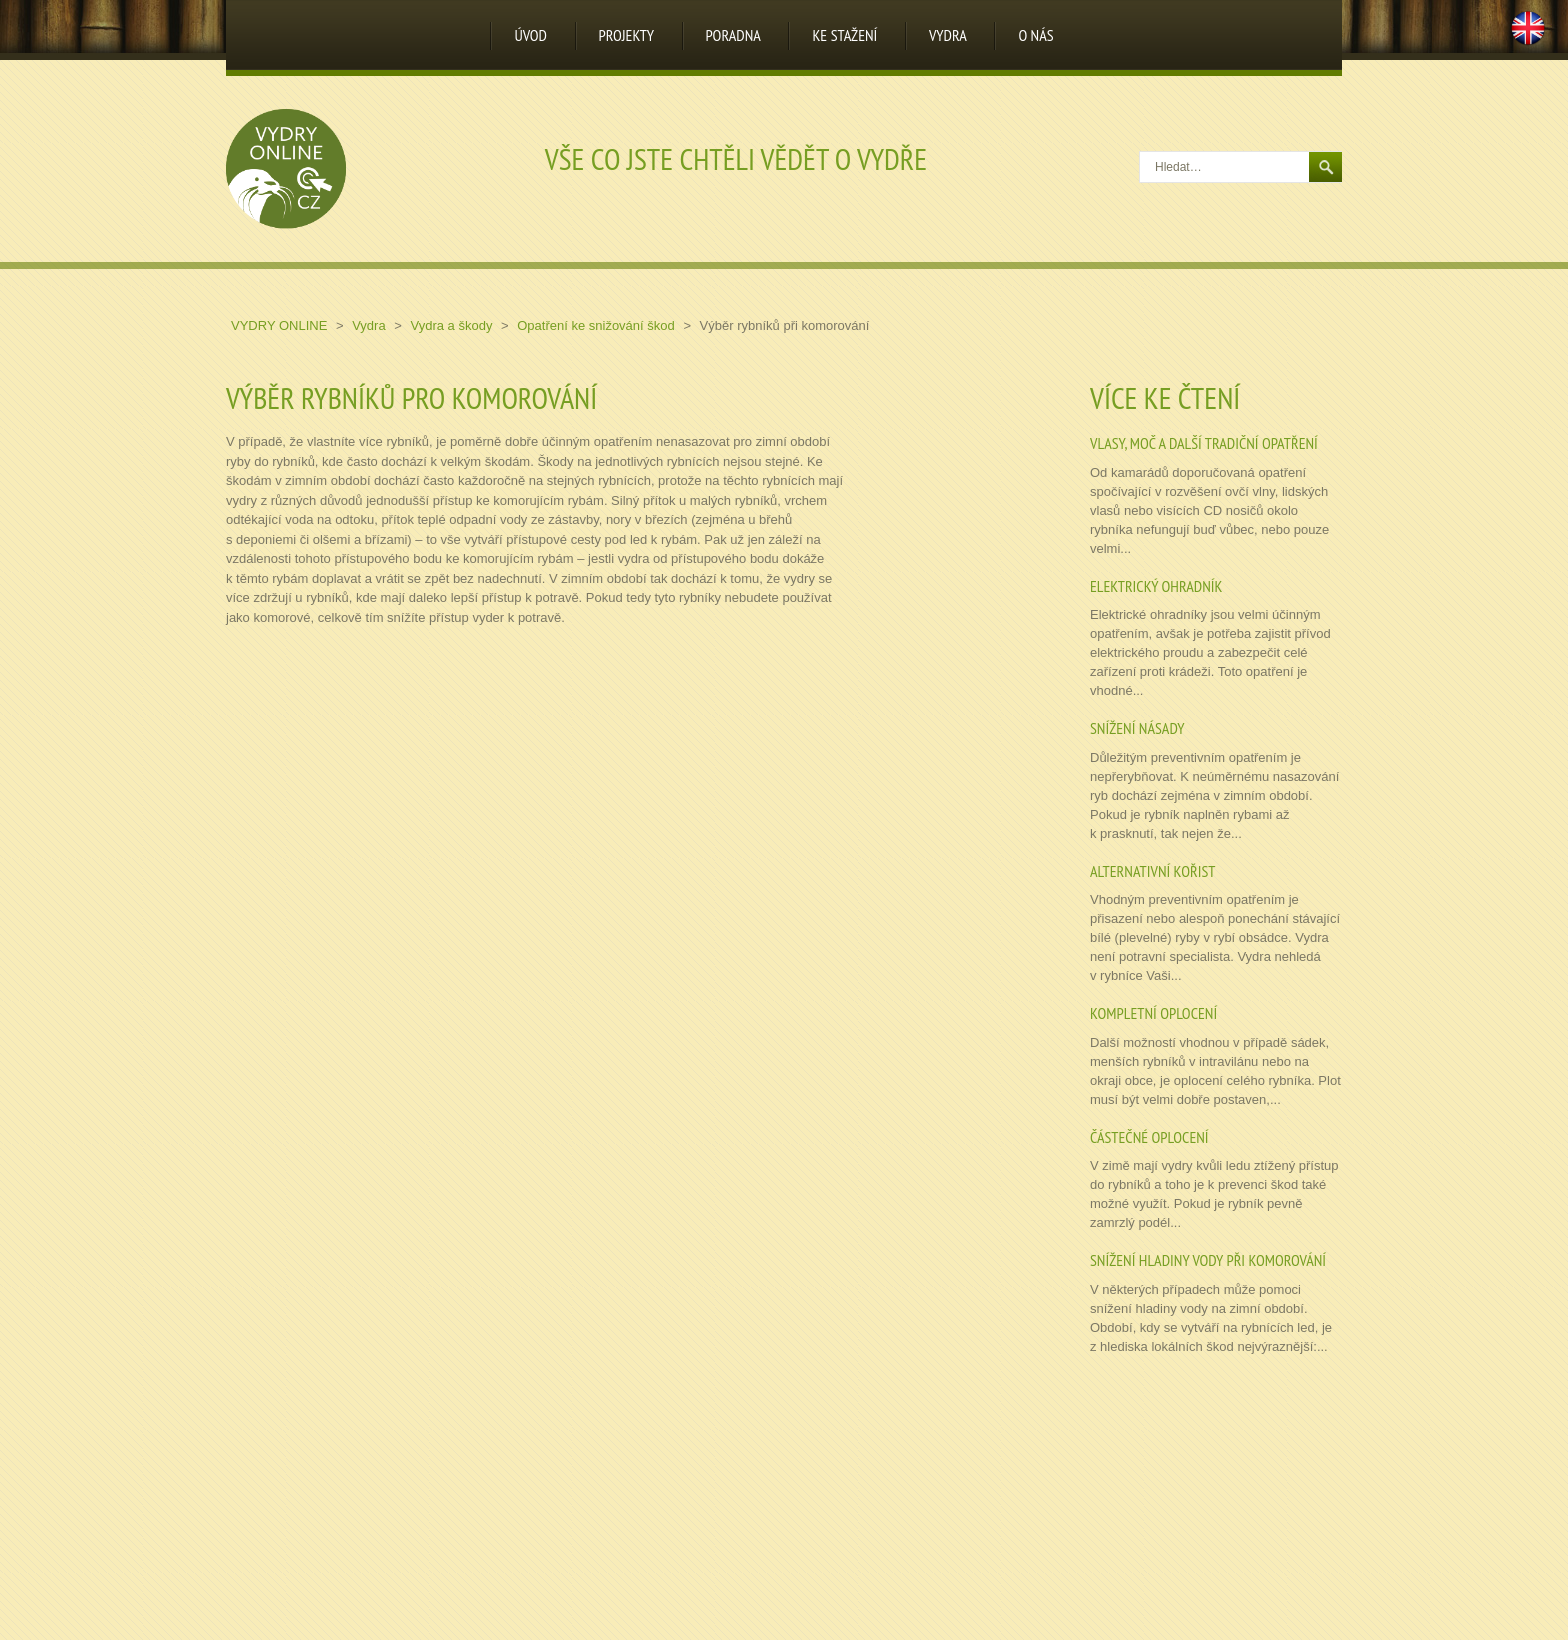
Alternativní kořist (1152, 871)
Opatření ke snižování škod (597, 325)
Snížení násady (1137, 728)
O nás (1035, 35)
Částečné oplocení (1149, 1137)
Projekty (626, 35)
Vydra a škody (453, 325)
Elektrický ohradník (1156, 586)
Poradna (733, 35)
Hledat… (1140, 152)
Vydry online (281, 325)
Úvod (530, 35)
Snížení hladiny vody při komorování (1208, 1260)
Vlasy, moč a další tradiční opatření (1204, 443)
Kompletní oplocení (1153, 1013)
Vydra (948, 35)
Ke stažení (844, 35)
